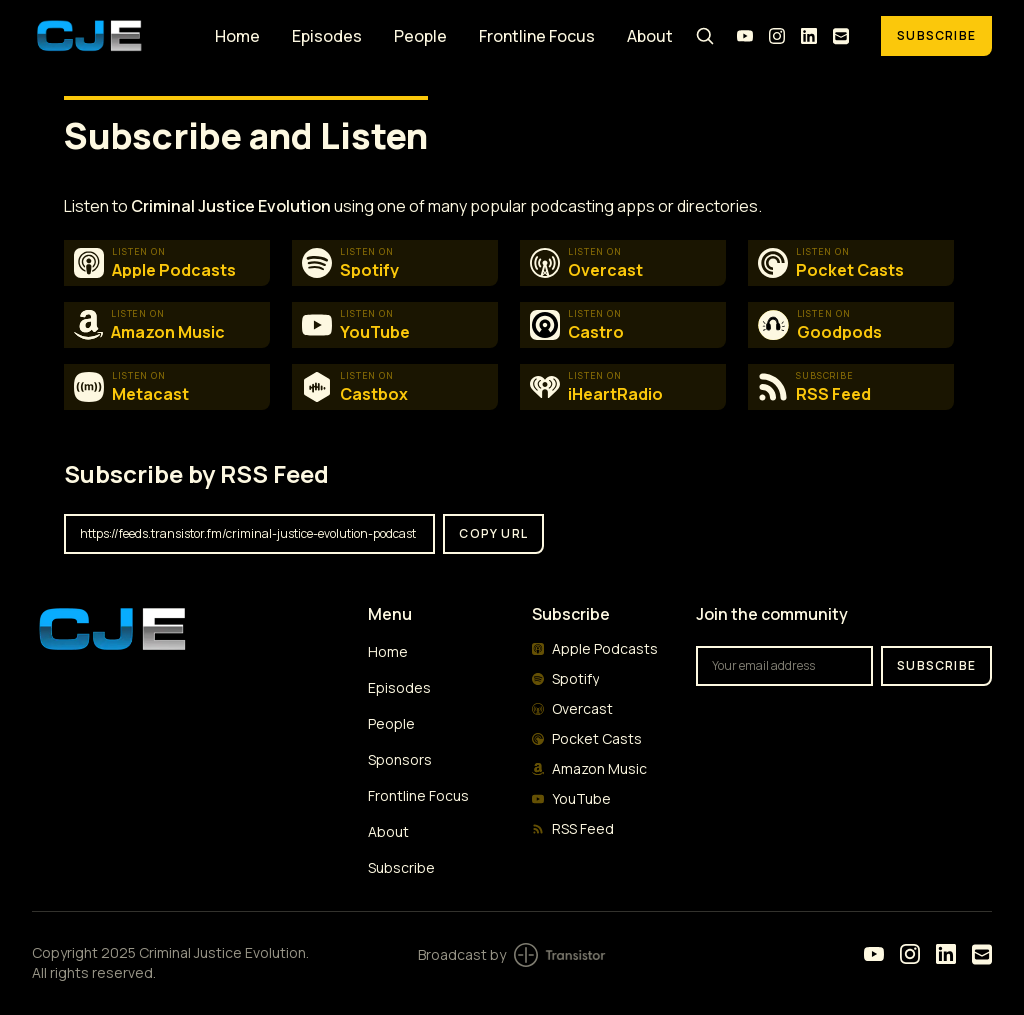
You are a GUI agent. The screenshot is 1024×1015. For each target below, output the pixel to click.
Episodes (327, 36)
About (650, 36)
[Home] (111, 35)
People (420, 36)
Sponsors (400, 759)
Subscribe (936, 35)
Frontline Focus (537, 36)
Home (237, 36)
